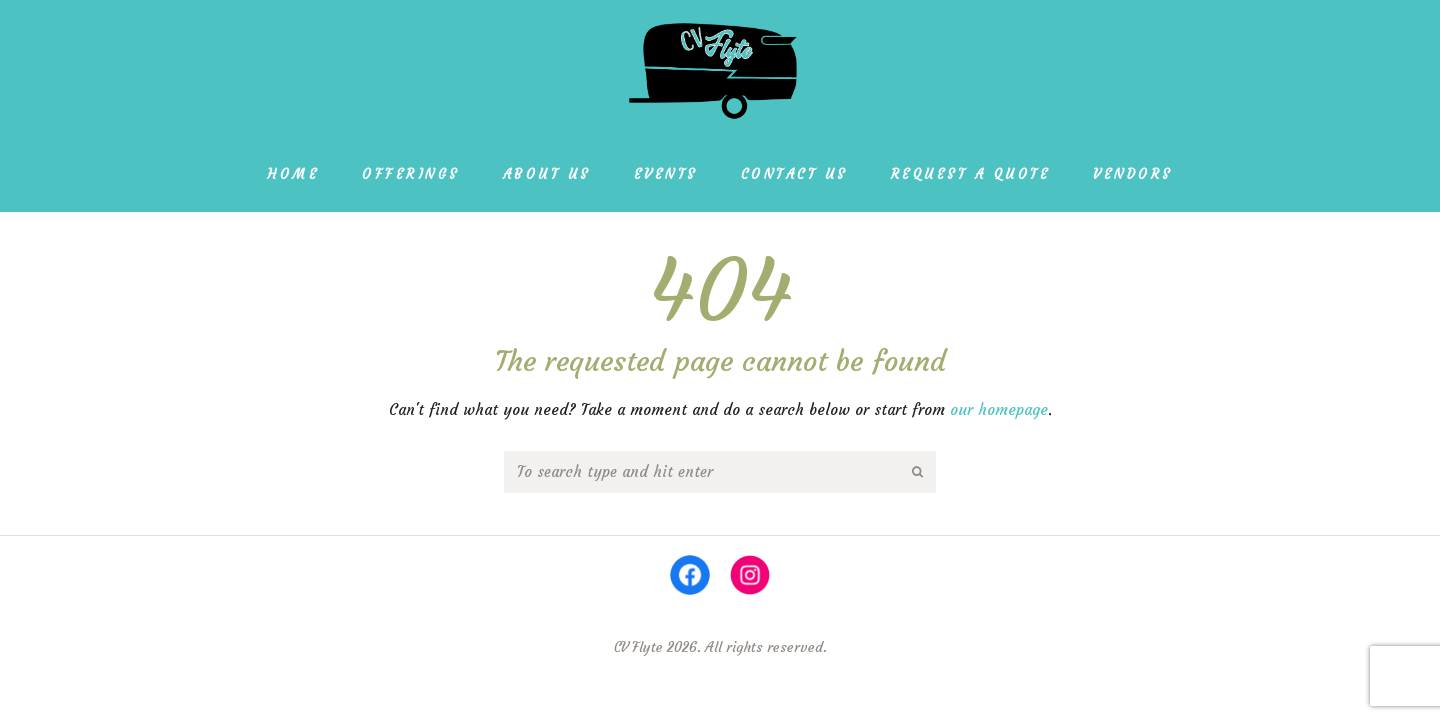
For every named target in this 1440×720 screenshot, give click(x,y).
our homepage (999, 409)
